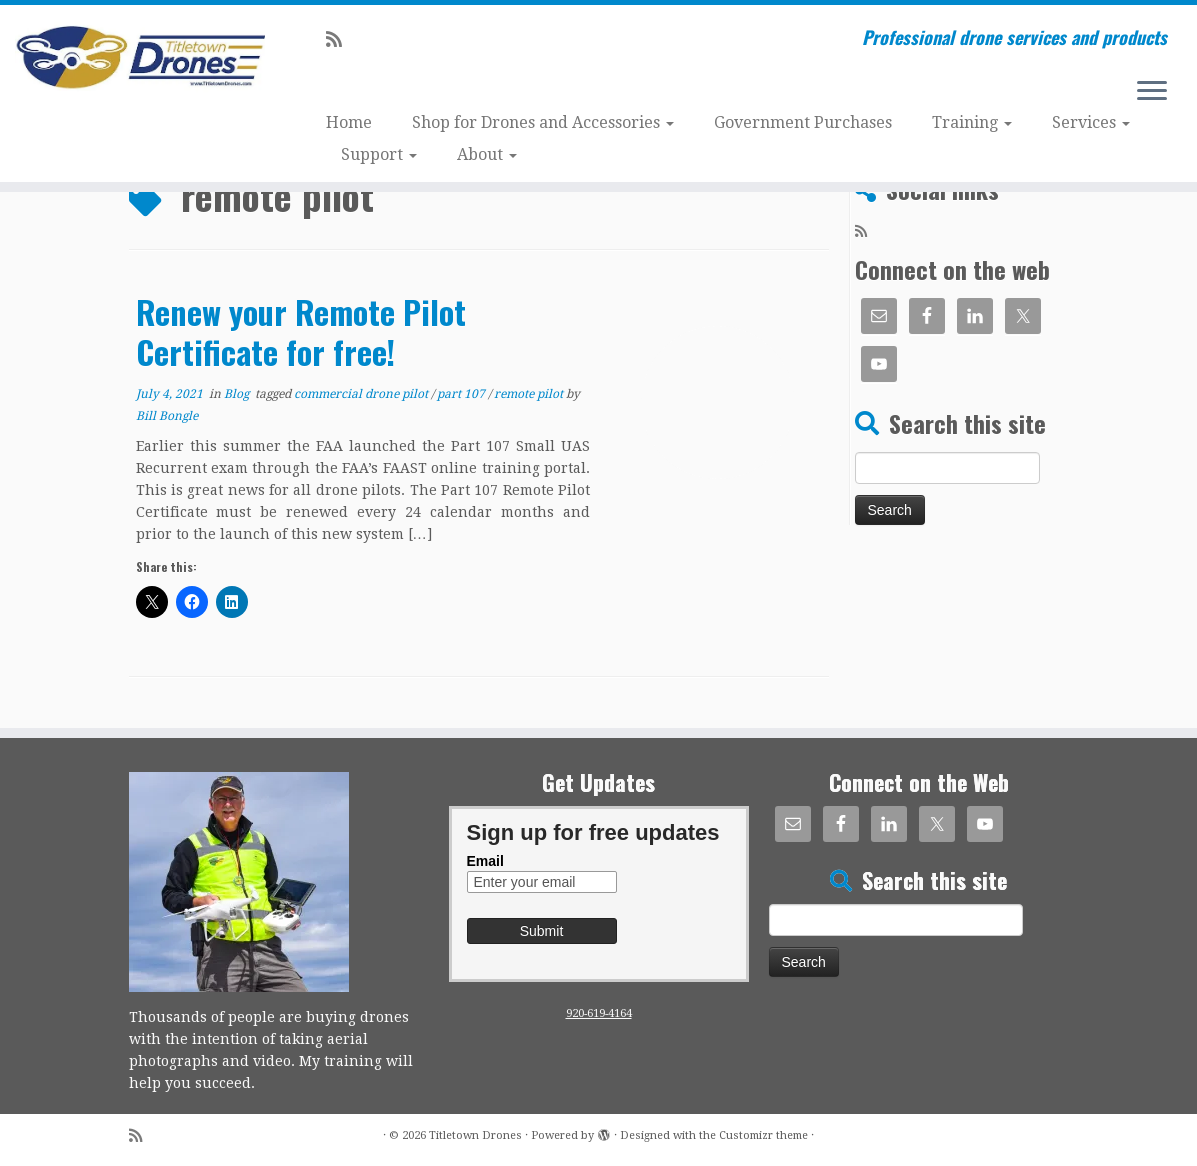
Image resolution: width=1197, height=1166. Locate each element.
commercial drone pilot (362, 394)
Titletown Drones (475, 1135)
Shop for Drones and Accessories (543, 122)
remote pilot (530, 394)
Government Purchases (803, 122)
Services (1091, 122)
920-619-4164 (599, 1013)
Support (379, 154)
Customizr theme (763, 1135)
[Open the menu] (1152, 92)
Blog (238, 394)
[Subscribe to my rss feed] (340, 39)
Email (485, 861)
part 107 (462, 394)
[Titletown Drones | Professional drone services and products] (140, 58)
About (487, 154)
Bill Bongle (167, 416)
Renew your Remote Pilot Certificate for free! (301, 331)
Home (349, 122)
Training (972, 122)
